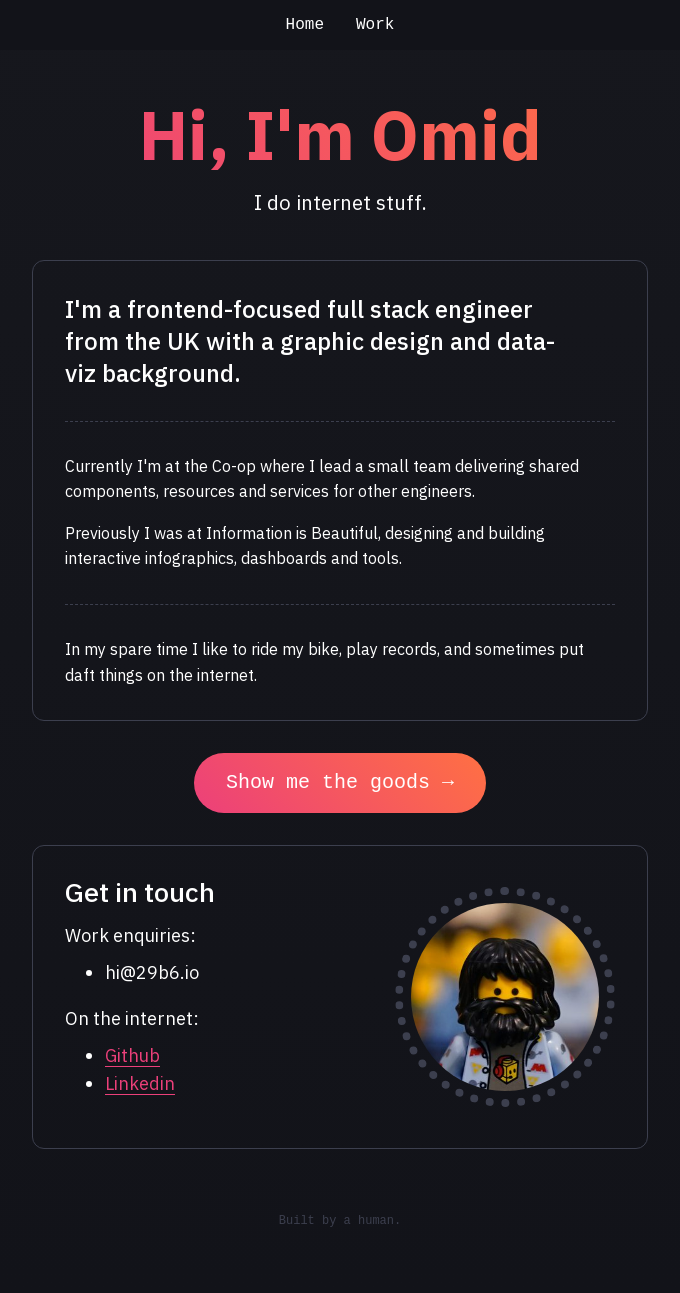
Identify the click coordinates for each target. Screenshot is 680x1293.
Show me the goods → (340, 782)
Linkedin (140, 1083)
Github (132, 1055)
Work (375, 25)
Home (305, 25)
